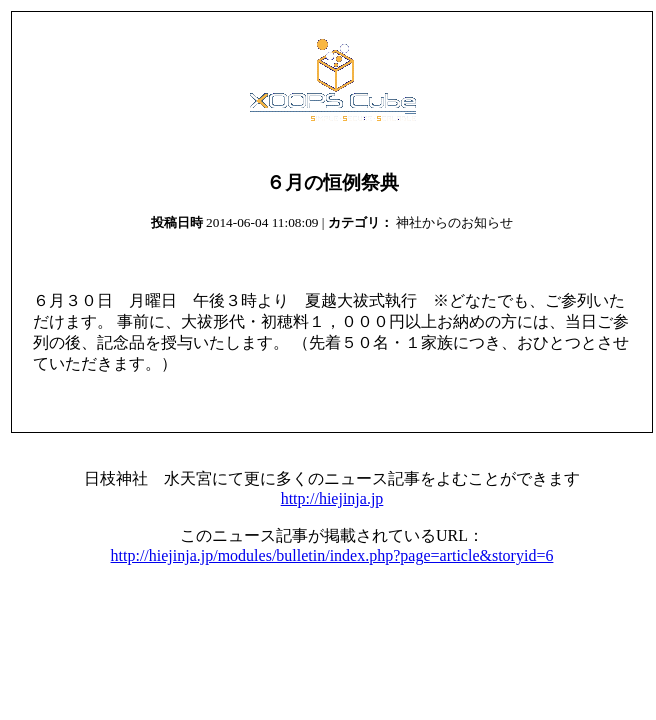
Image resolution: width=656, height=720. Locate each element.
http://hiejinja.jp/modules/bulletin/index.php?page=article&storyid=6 (332, 555)
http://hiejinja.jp (332, 498)
